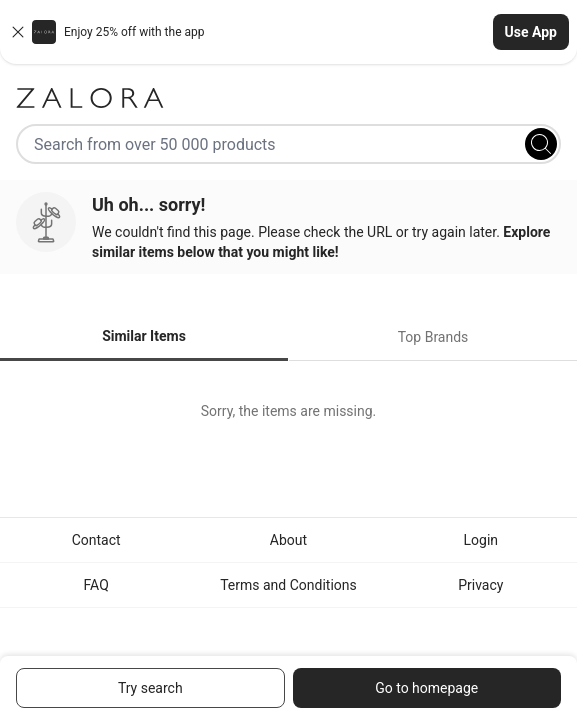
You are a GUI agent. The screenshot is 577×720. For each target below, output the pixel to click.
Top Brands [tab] (433, 337)
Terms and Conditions (288, 585)
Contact (96, 540)
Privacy (480, 585)
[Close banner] (18, 32)
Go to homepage (426, 688)
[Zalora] (288, 98)
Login (481, 540)
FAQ (96, 585)
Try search (150, 688)
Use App (531, 32)
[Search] (541, 144)
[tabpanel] (288, 411)
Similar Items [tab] (144, 336)
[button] (288, 32)
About (288, 540)
